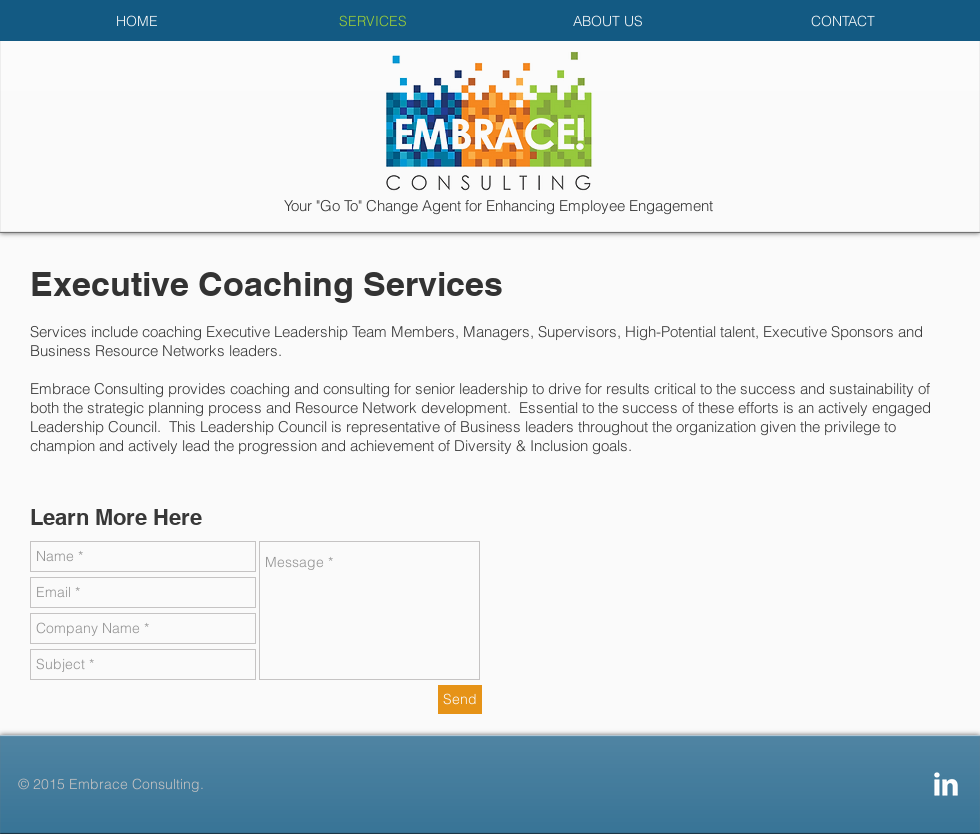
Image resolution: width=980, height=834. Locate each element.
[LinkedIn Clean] (946, 784)
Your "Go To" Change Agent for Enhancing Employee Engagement (498, 205)
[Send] (460, 699)
